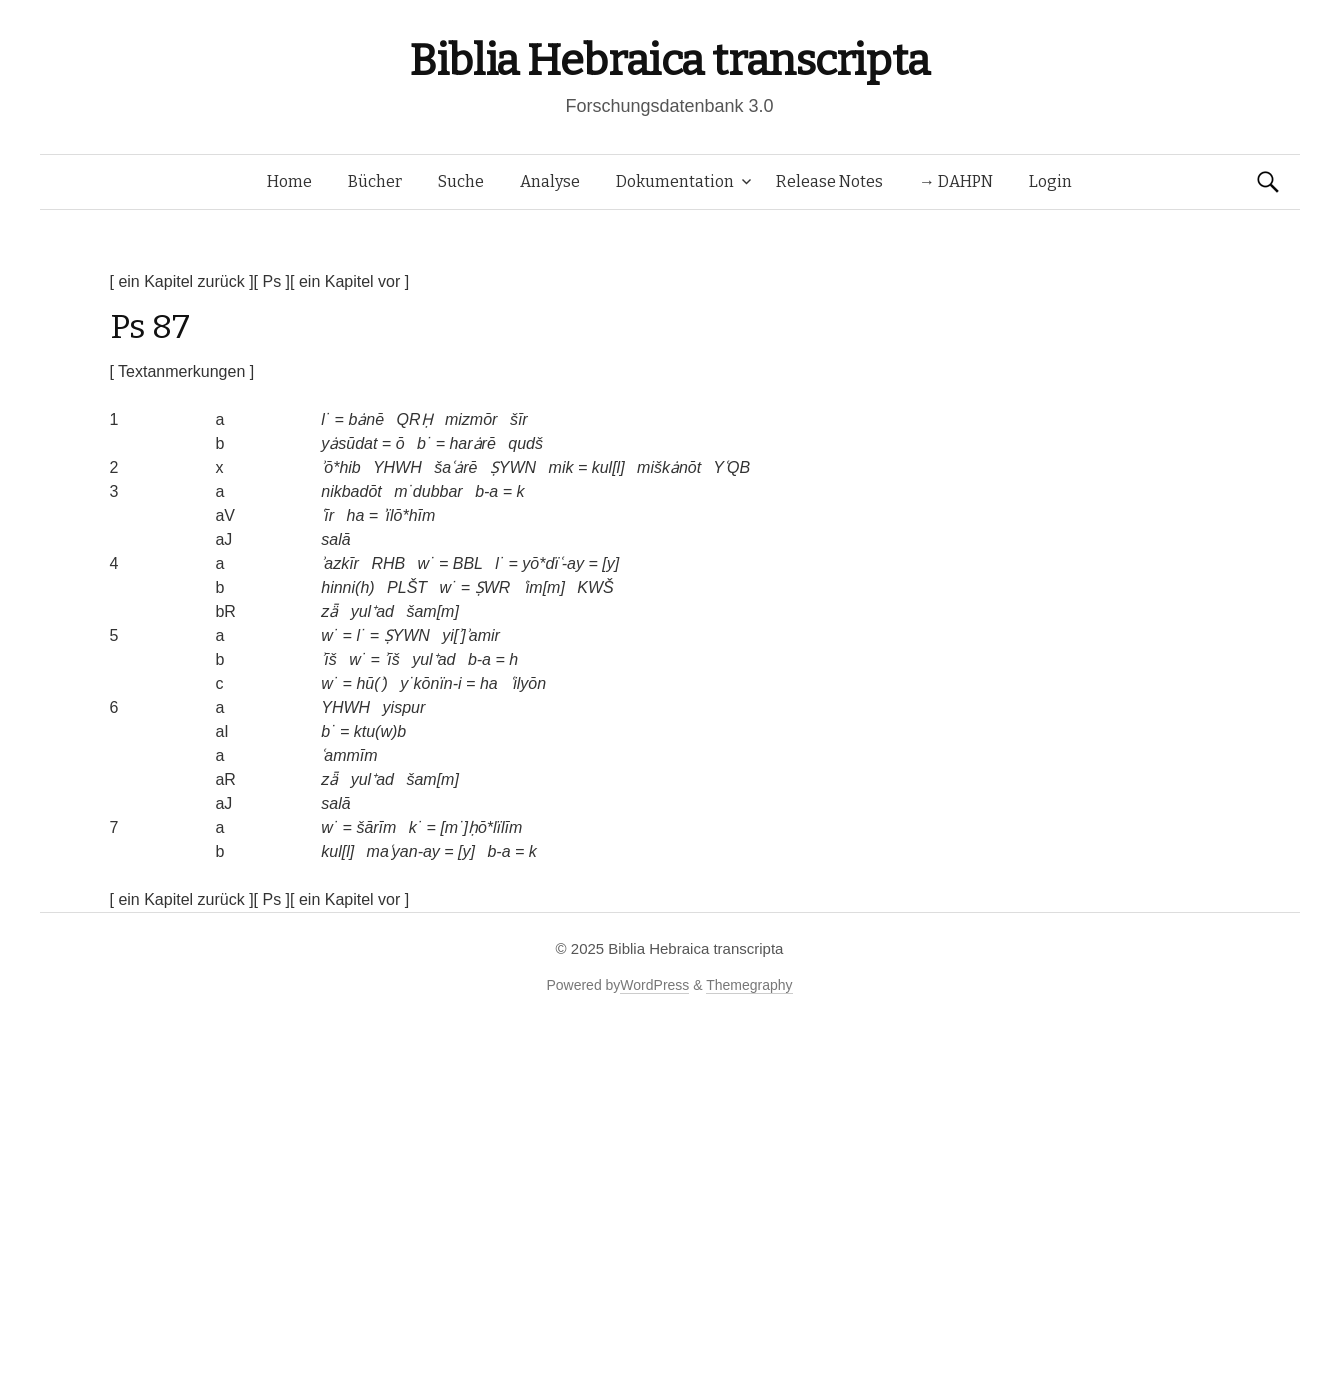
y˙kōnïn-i (430, 683)
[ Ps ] (272, 281)
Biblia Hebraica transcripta (669, 60)
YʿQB (731, 467)
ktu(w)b (380, 731)
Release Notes (829, 181)
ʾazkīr (340, 563)
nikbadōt (351, 491)
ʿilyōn (528, 683)
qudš (525, 443)
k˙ (415, 827)
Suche (461, 181)
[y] (610, 563)
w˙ (426, 563)
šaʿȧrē (455, 467)
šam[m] (432, 611)
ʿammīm (349, 755)
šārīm (376, 827)
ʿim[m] (544, 587)
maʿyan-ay (403, 851)
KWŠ (595, 587)
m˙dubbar (428, 491)
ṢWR (493, 587)
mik (561, 467)
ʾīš (328, 659)
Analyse (550, 181)
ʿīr (327, 515)
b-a (486, 491)
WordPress (654, 985)
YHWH (397, 467)
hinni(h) (347, 587)
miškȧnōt (669, 467)
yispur (404, 707)
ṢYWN (513, 467)
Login (1050, 181)
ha (355, 515)
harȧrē (472, 443)
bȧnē (366, 419)
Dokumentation (675, 181)
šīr (519, 419)
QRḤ (415, 419)
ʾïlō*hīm (409, 515)
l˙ (325, 419)
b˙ (424, 443)
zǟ (329, 611)
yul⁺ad (372, 611)
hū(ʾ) (371, 683)
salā (335, 539)
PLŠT (407, 587)
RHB (388, 563)
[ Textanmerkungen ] (182, 371)
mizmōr (471, 419)
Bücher (375, 181)
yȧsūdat (349, 443)
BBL (468, 563)
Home (289, 181)
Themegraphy (749, 985)
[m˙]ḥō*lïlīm (481, 827)
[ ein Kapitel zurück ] (182, 281)
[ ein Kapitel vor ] (349, 281)
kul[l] (608, 467)
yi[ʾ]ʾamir (471, 635)
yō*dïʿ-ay (553, 563)
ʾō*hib (340, 467)
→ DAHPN (956, 181)
